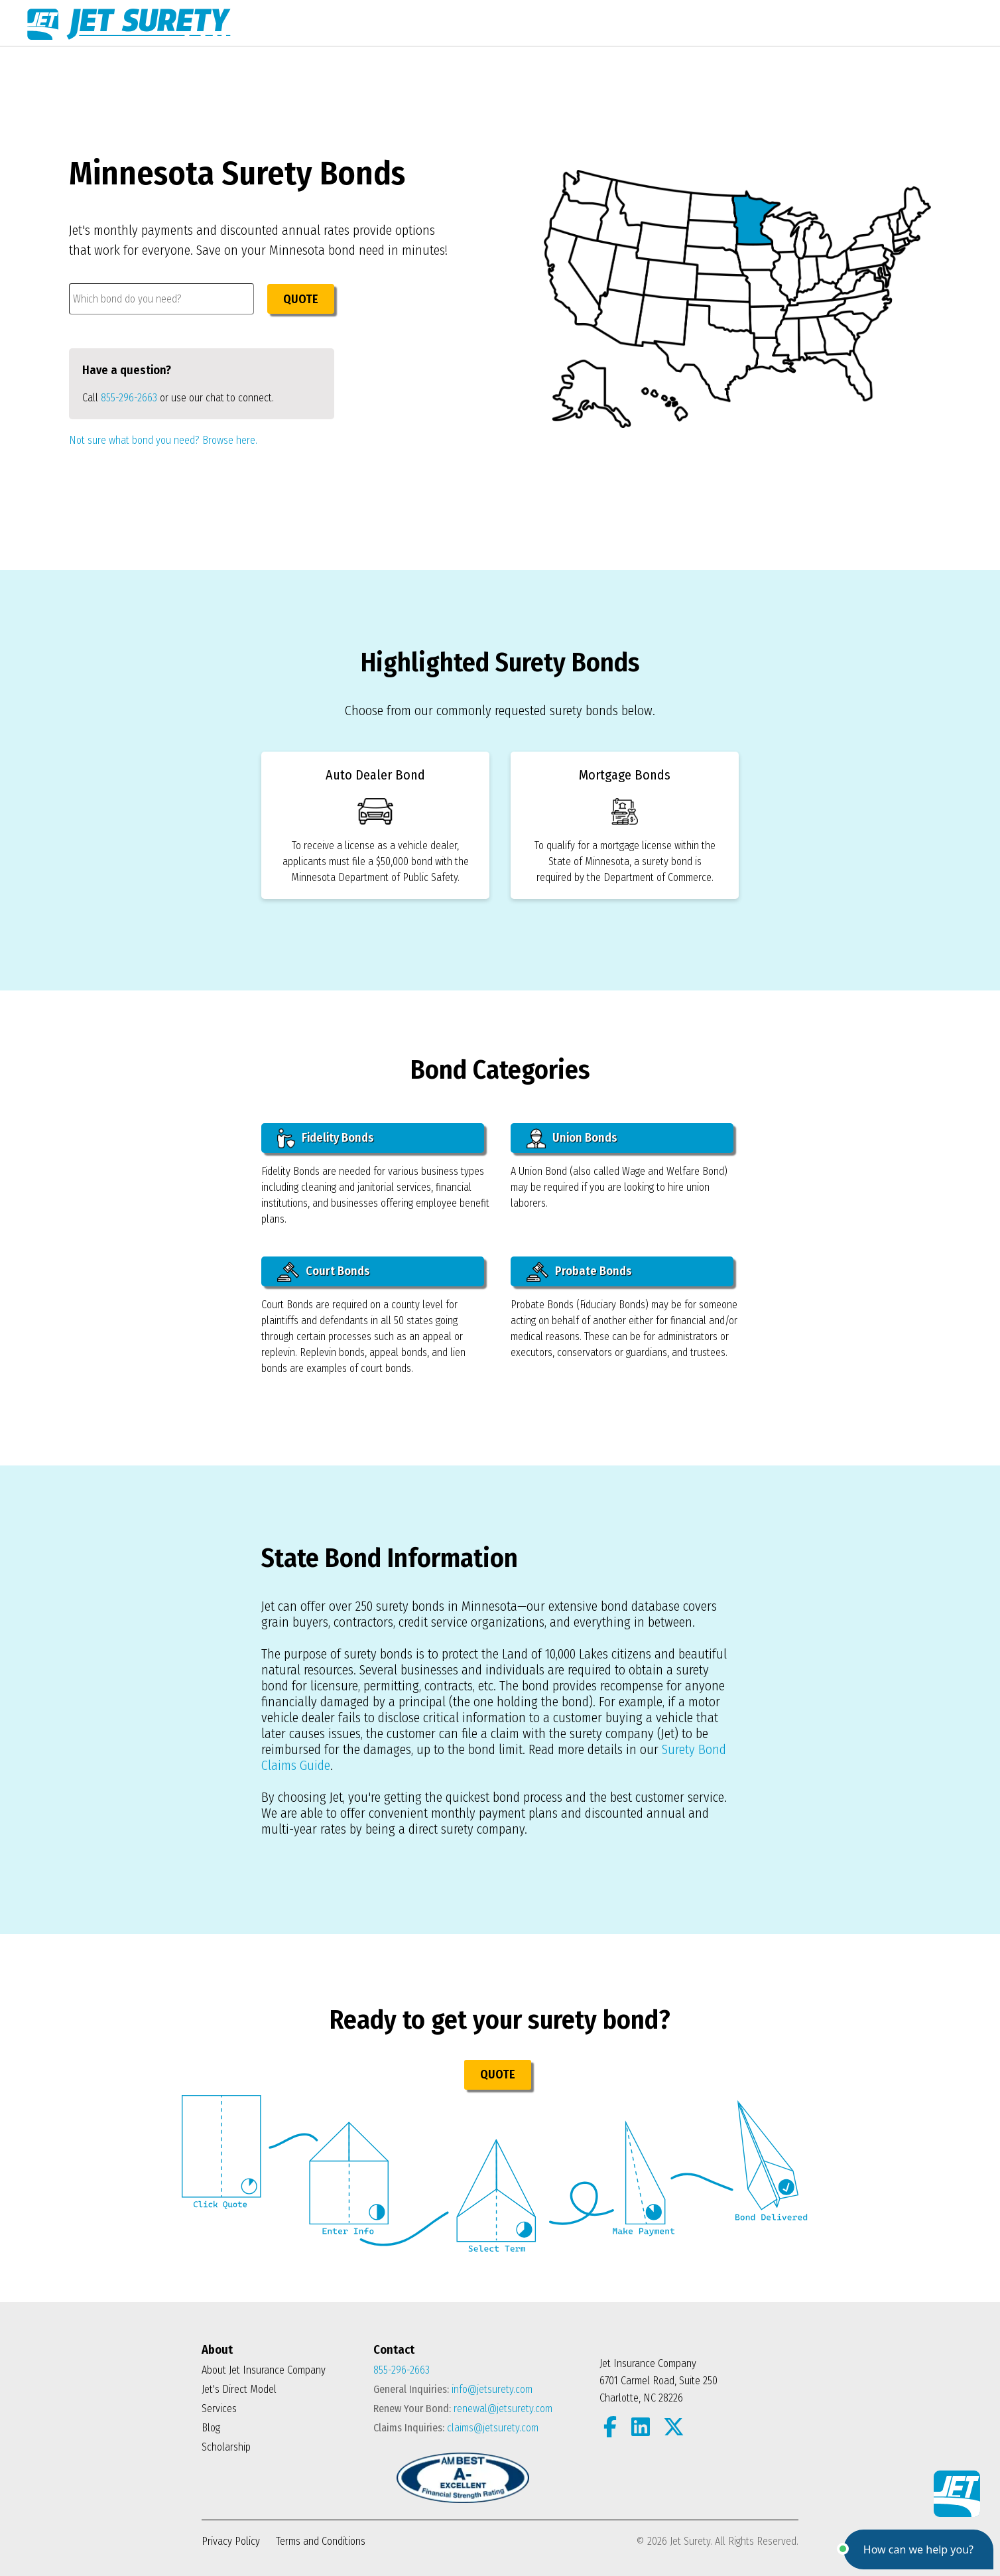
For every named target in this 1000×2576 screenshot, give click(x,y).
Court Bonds (323, 1272)
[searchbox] (161, 298)
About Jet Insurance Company (264, 2370)
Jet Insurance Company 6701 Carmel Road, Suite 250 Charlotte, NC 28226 (658, 2380)
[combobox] (161, 298)
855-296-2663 (129, 397)
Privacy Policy (231, 2541)
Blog (211, 2427)
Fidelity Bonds (325, 1138)
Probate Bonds (579, 1272)
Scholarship (226, 2447)
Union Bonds (572, 1138)
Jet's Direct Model (239, 2389)
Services (219, 2408)
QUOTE (300, 299)
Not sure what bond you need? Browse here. (163, 440)
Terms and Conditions (320, 2541)
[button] (918, 2549)
